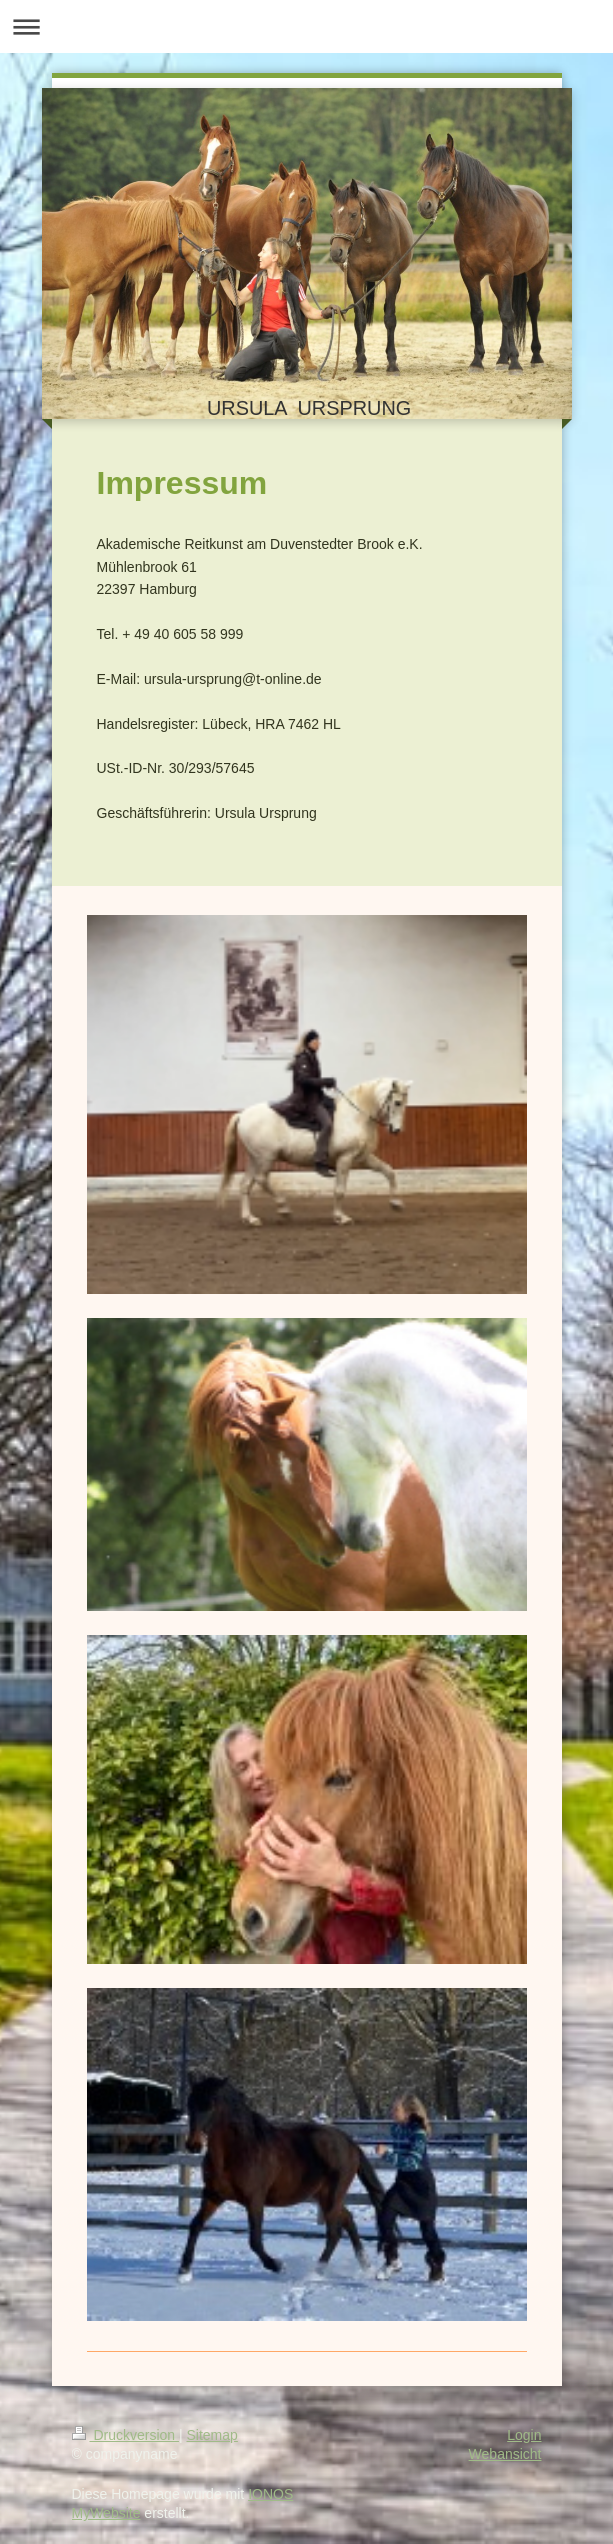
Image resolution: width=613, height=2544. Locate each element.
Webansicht (505, 2454)
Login (524, 2435)
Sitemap (212, 2435)
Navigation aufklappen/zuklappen (306, 26)
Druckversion (125, 2435)
